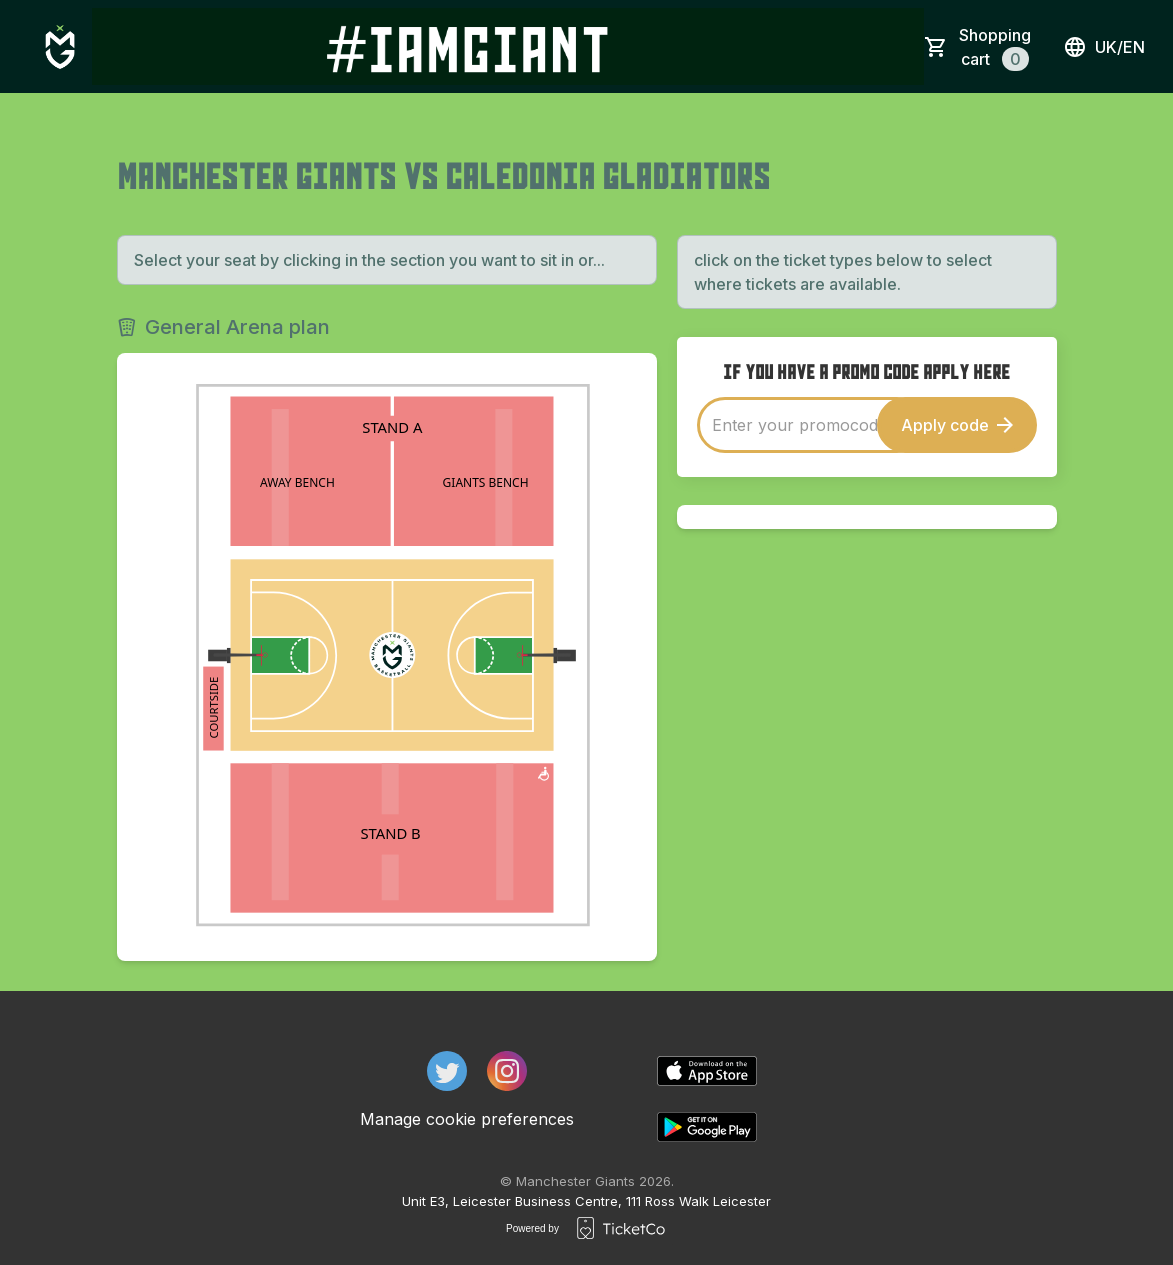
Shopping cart (995, 48)
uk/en (1104, 47)
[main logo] (60, 47)
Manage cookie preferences (467, 1119)
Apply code (957, 425)
